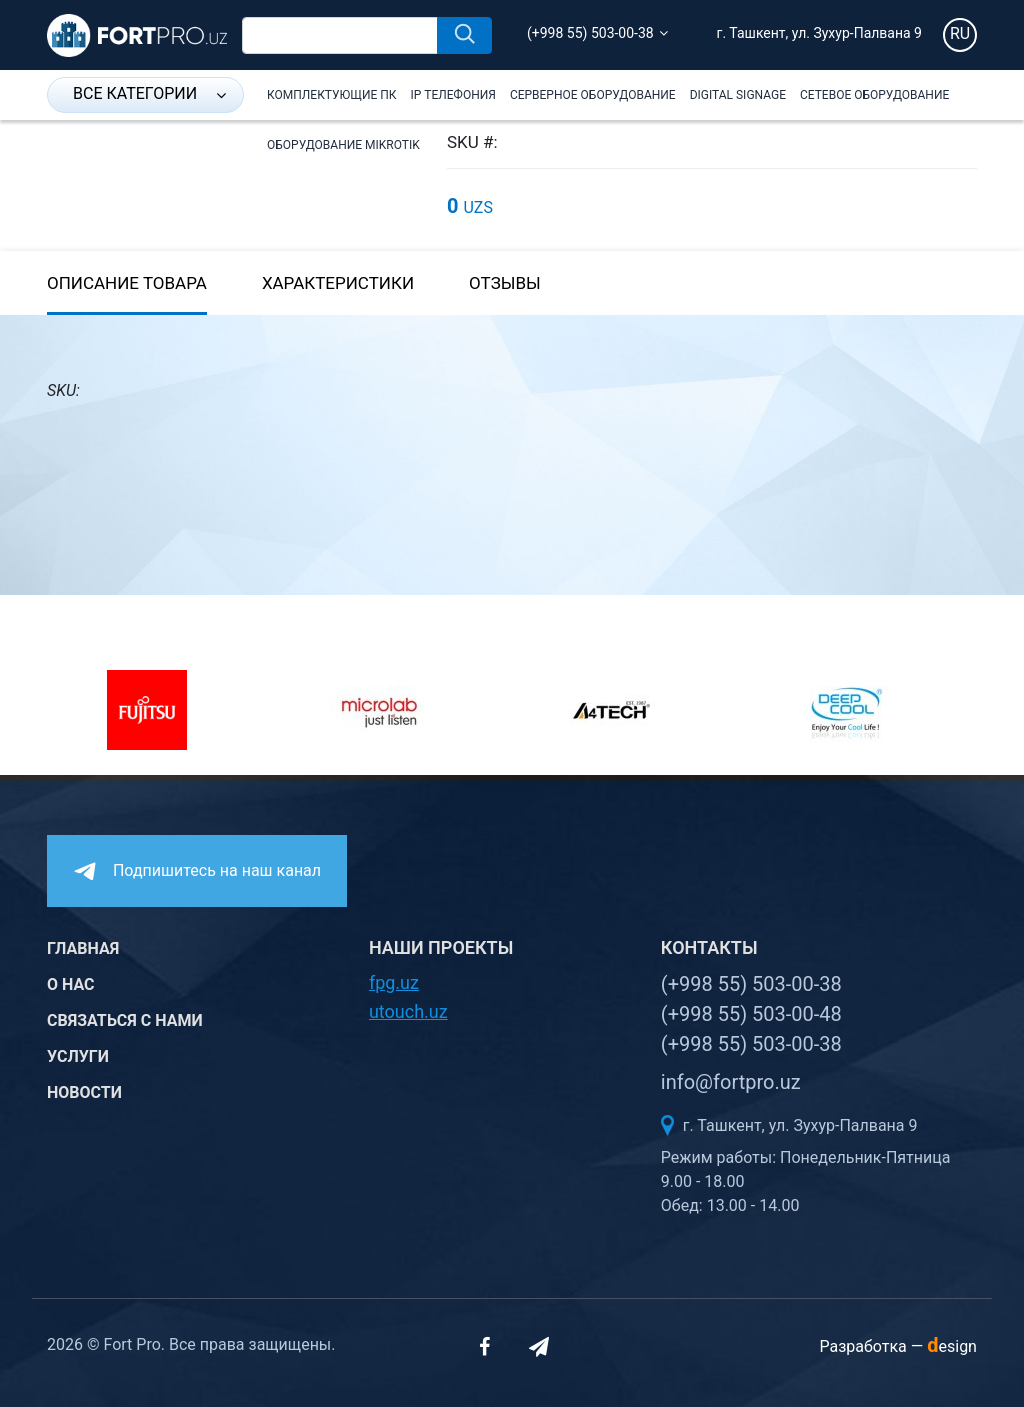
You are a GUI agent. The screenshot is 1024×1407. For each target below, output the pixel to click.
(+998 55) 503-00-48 (751, 1014)
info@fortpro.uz (731, 1082)
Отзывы (505, 283)
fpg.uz (394, 982)
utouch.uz (408, 1011)
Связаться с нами (125, 1020)
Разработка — (898, 1346)
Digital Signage (738, 95)
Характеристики (338, 283)
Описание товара (127, 283)
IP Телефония (453, 95)
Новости (84, 1092)
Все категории (149, 93)
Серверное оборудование (593, 95)
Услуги (78, 1056)
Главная (83, 948)
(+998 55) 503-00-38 (590, 33)
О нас (71, 984)
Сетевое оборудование (874, 95)
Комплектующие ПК (332, 95)
